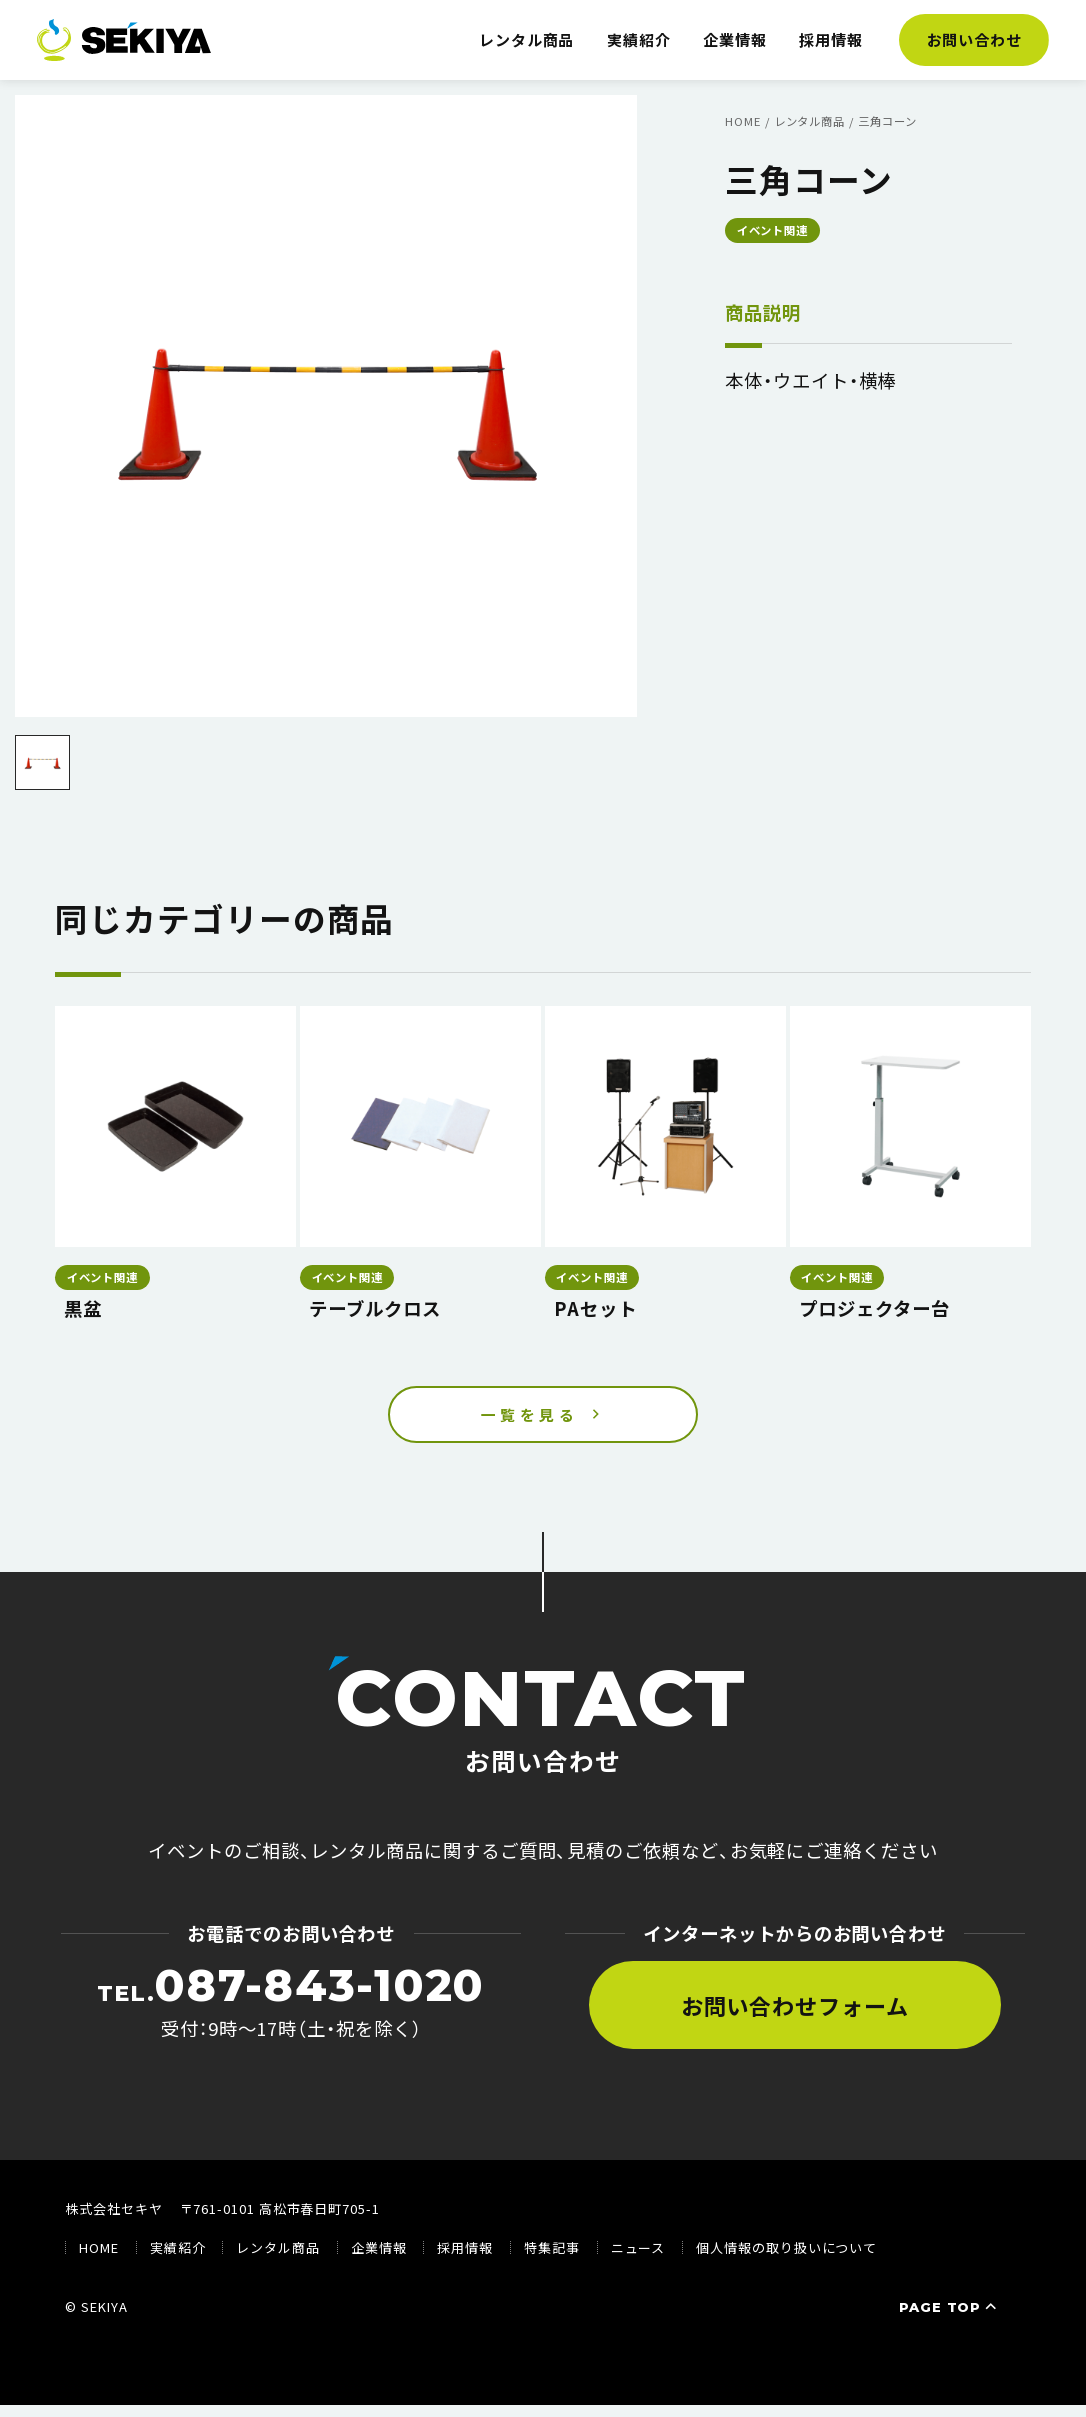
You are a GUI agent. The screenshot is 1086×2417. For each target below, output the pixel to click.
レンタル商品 (527, 39)
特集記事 (552, 2260)
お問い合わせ (975, 39)
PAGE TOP (950, 2320)
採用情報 (831, 39)
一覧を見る (530, 1421)
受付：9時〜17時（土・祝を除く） (291, 2014)
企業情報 (735, 39)
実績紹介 (639, 39)
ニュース (638, 2260)
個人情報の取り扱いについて (786, 2260)
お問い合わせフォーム (795, 2018)
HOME (99, 2260)
